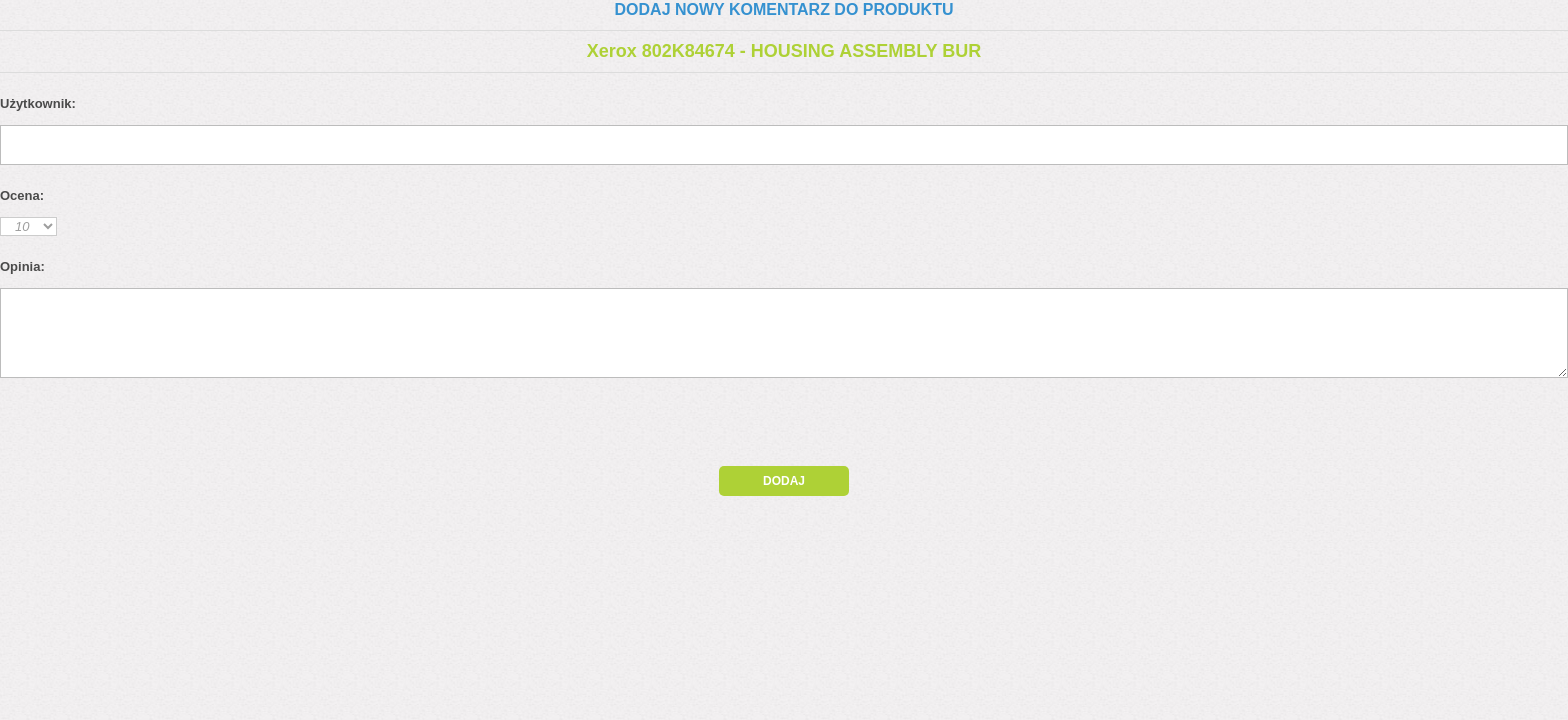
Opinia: (22, 266)
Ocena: (22, 195)
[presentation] (172, 427)
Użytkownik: (38, 103)
